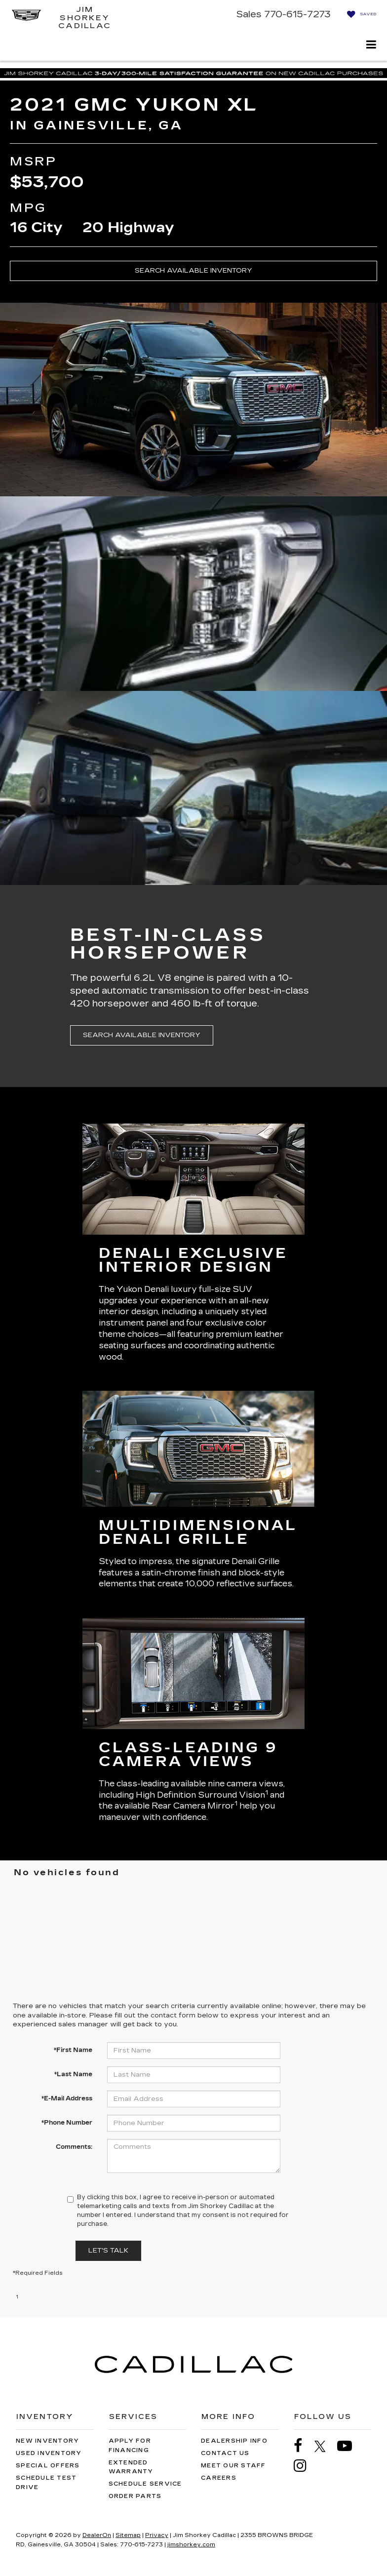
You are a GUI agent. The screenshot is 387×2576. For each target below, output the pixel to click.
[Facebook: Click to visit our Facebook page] (303, 2445)
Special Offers (48, 2465)
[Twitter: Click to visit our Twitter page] (325, 2446)
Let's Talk (108, 2250)
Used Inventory (49, 2453)
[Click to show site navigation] (371, 46)
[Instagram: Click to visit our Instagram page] (305, 2465)
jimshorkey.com (191, 2544)
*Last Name (73, 2074)
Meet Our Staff (233, 2465)
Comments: (74, 2146)
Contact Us (225, 2453)
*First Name (73, 2050)
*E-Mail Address (66, 2098)
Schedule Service (145, 2484)
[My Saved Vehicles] (359, 14)
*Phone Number (66, 2122)
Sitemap (128, 2535)
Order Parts (135, 2496)
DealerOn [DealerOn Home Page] (96, 2535)
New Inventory (47, 2441)
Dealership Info (234, 2441)
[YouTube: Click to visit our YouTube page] (349, 2445)
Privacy (156, 2535)
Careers (218, 2478)
